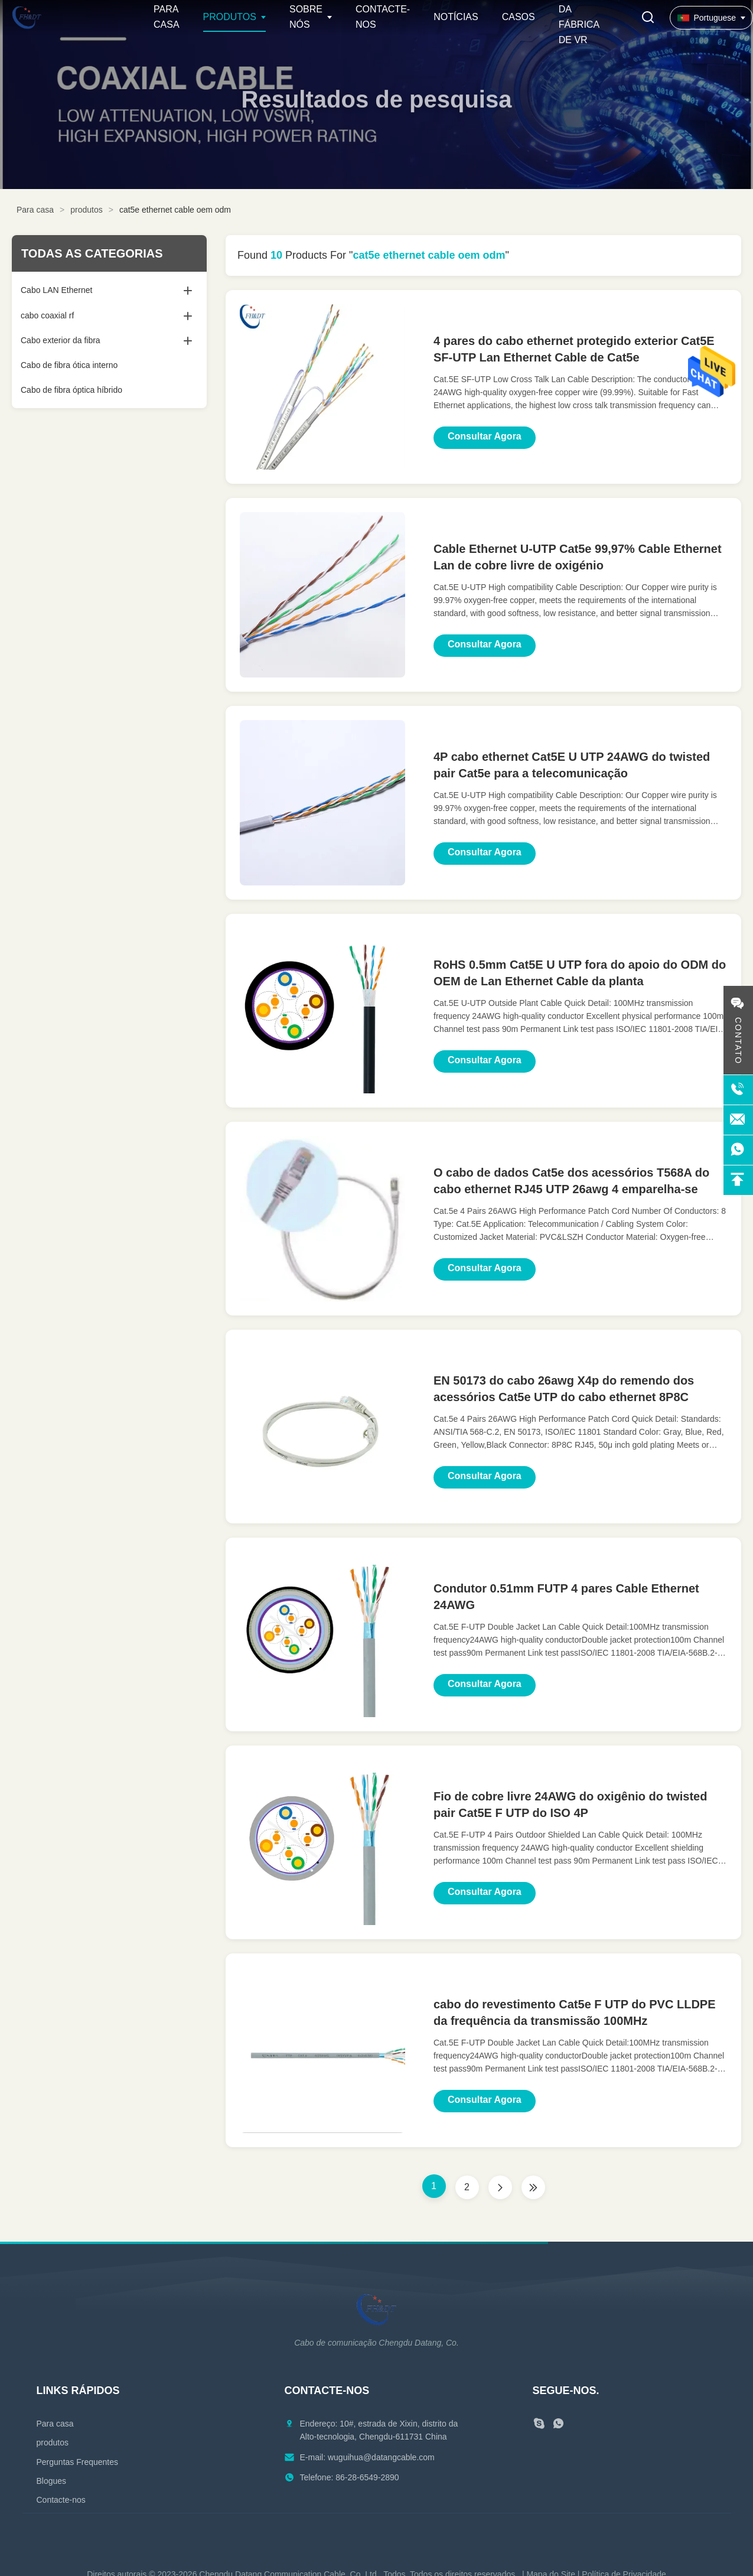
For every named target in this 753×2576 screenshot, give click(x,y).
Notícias (455, 17)
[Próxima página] (500, 2187)
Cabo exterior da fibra (60, 340)
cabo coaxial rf (47, 315)
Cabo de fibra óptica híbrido (71, 390)
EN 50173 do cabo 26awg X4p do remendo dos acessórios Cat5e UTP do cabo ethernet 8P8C (563, 1388)
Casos (518, 17)
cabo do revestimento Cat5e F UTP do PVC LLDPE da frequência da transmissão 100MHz (574, 2012)
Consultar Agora (484, 436)
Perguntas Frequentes (78, 2462)
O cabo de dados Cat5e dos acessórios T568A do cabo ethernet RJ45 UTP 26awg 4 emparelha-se (571, 1181)
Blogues (52, 2481)
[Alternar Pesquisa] (648, 18)
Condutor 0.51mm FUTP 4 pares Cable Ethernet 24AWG (566, 1596)
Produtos (229, 17)
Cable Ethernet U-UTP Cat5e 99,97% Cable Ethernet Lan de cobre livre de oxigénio (577, 557)
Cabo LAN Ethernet (56, 290)
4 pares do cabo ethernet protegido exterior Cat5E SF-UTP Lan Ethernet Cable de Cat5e (574, 349)
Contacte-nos (61, 2500)
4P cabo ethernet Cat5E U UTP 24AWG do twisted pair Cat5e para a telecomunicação (571, 765)
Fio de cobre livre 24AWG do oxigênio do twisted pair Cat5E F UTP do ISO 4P (570, 1804)
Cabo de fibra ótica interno (69, 365)
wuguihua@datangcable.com (381, 2457)
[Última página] (533, 2187)
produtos (86, 209)
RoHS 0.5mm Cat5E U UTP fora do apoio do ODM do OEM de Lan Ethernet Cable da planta (579, 973)
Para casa (35, 209)
